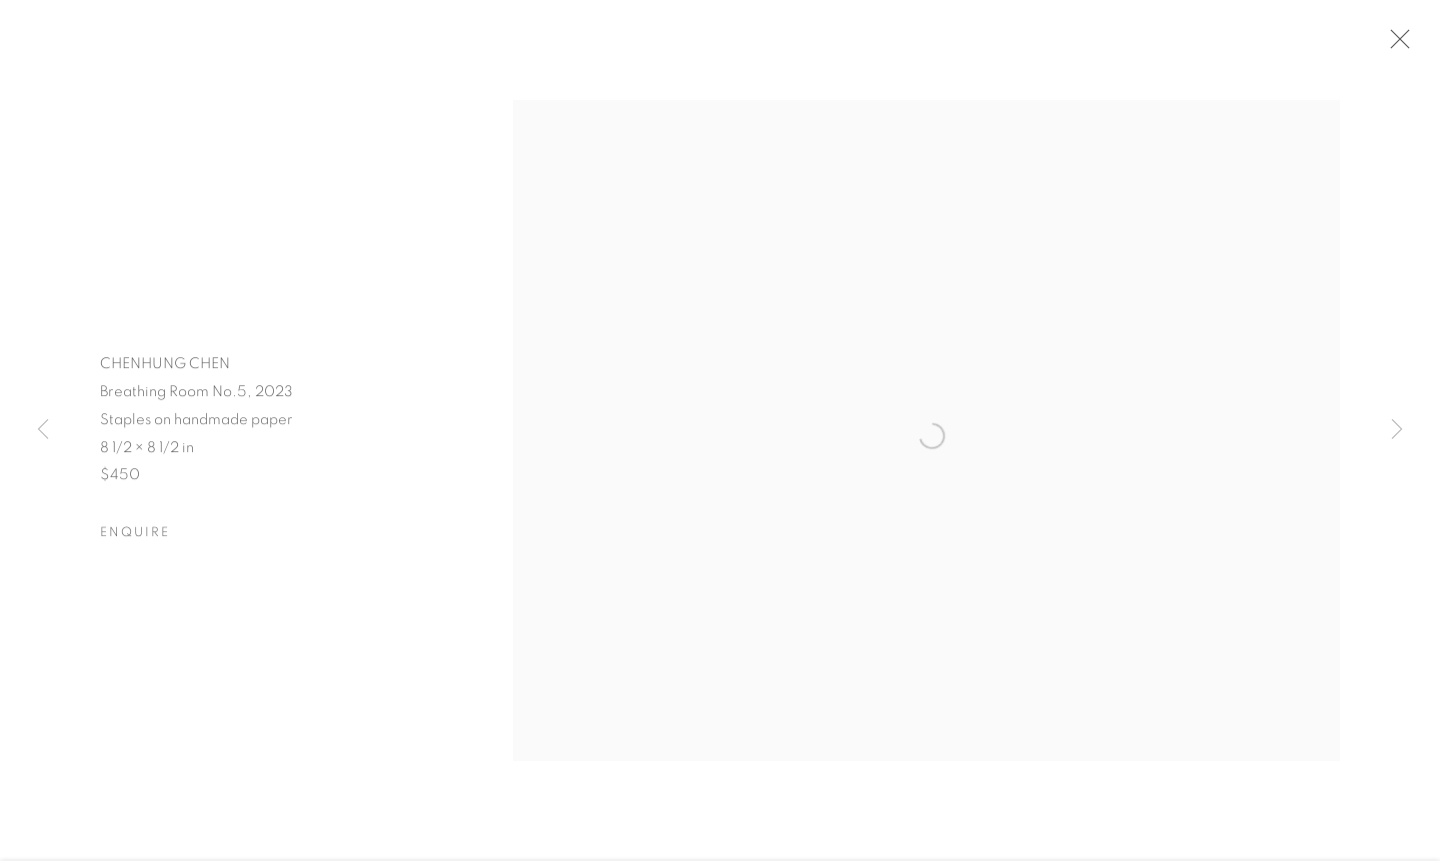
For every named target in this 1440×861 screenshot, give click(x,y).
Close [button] (1395, 45)
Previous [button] (43, 430)
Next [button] (1397, 430)
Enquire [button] (135, 535)
